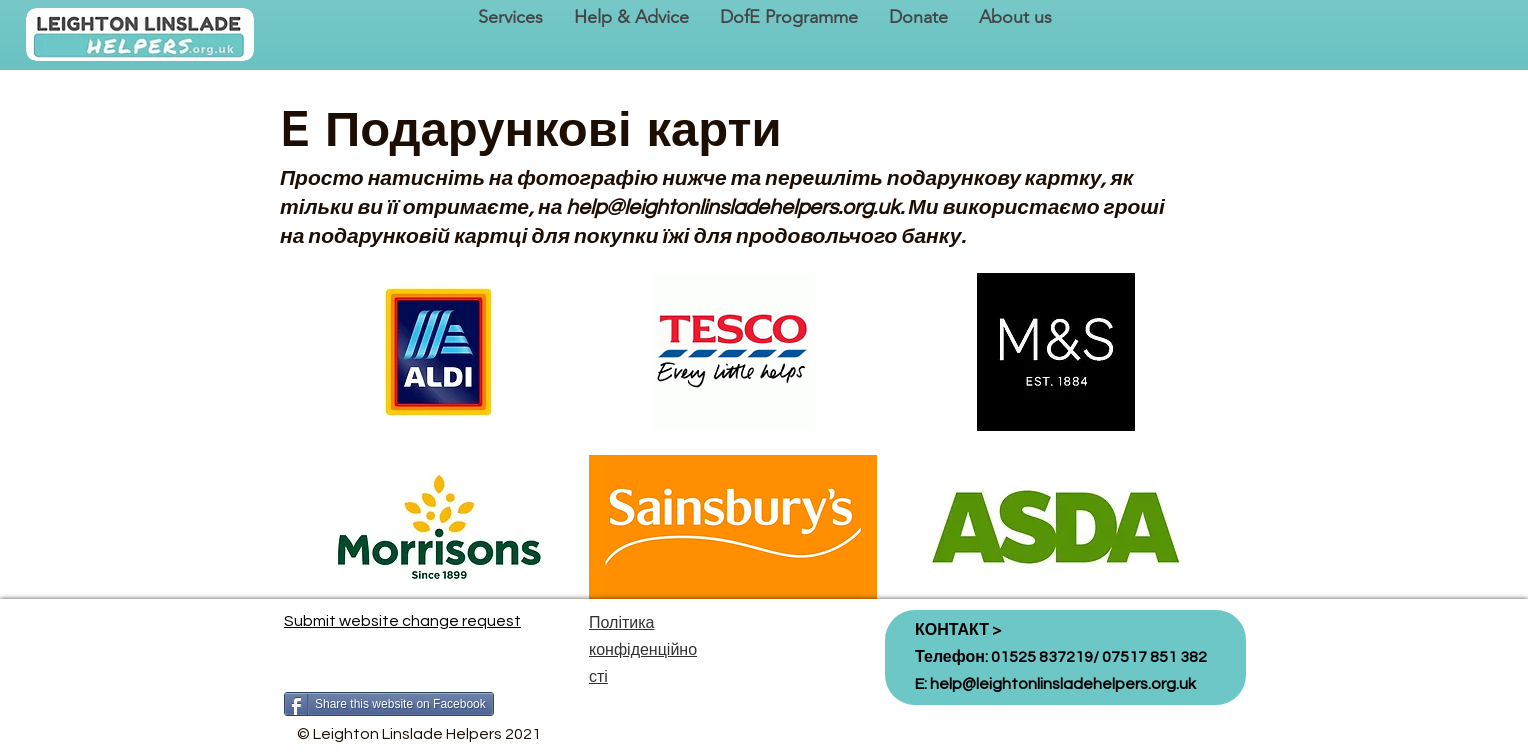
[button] (510, 17)
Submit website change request (402, 621)
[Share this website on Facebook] (389, 704)
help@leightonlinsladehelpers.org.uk (733, 207)
